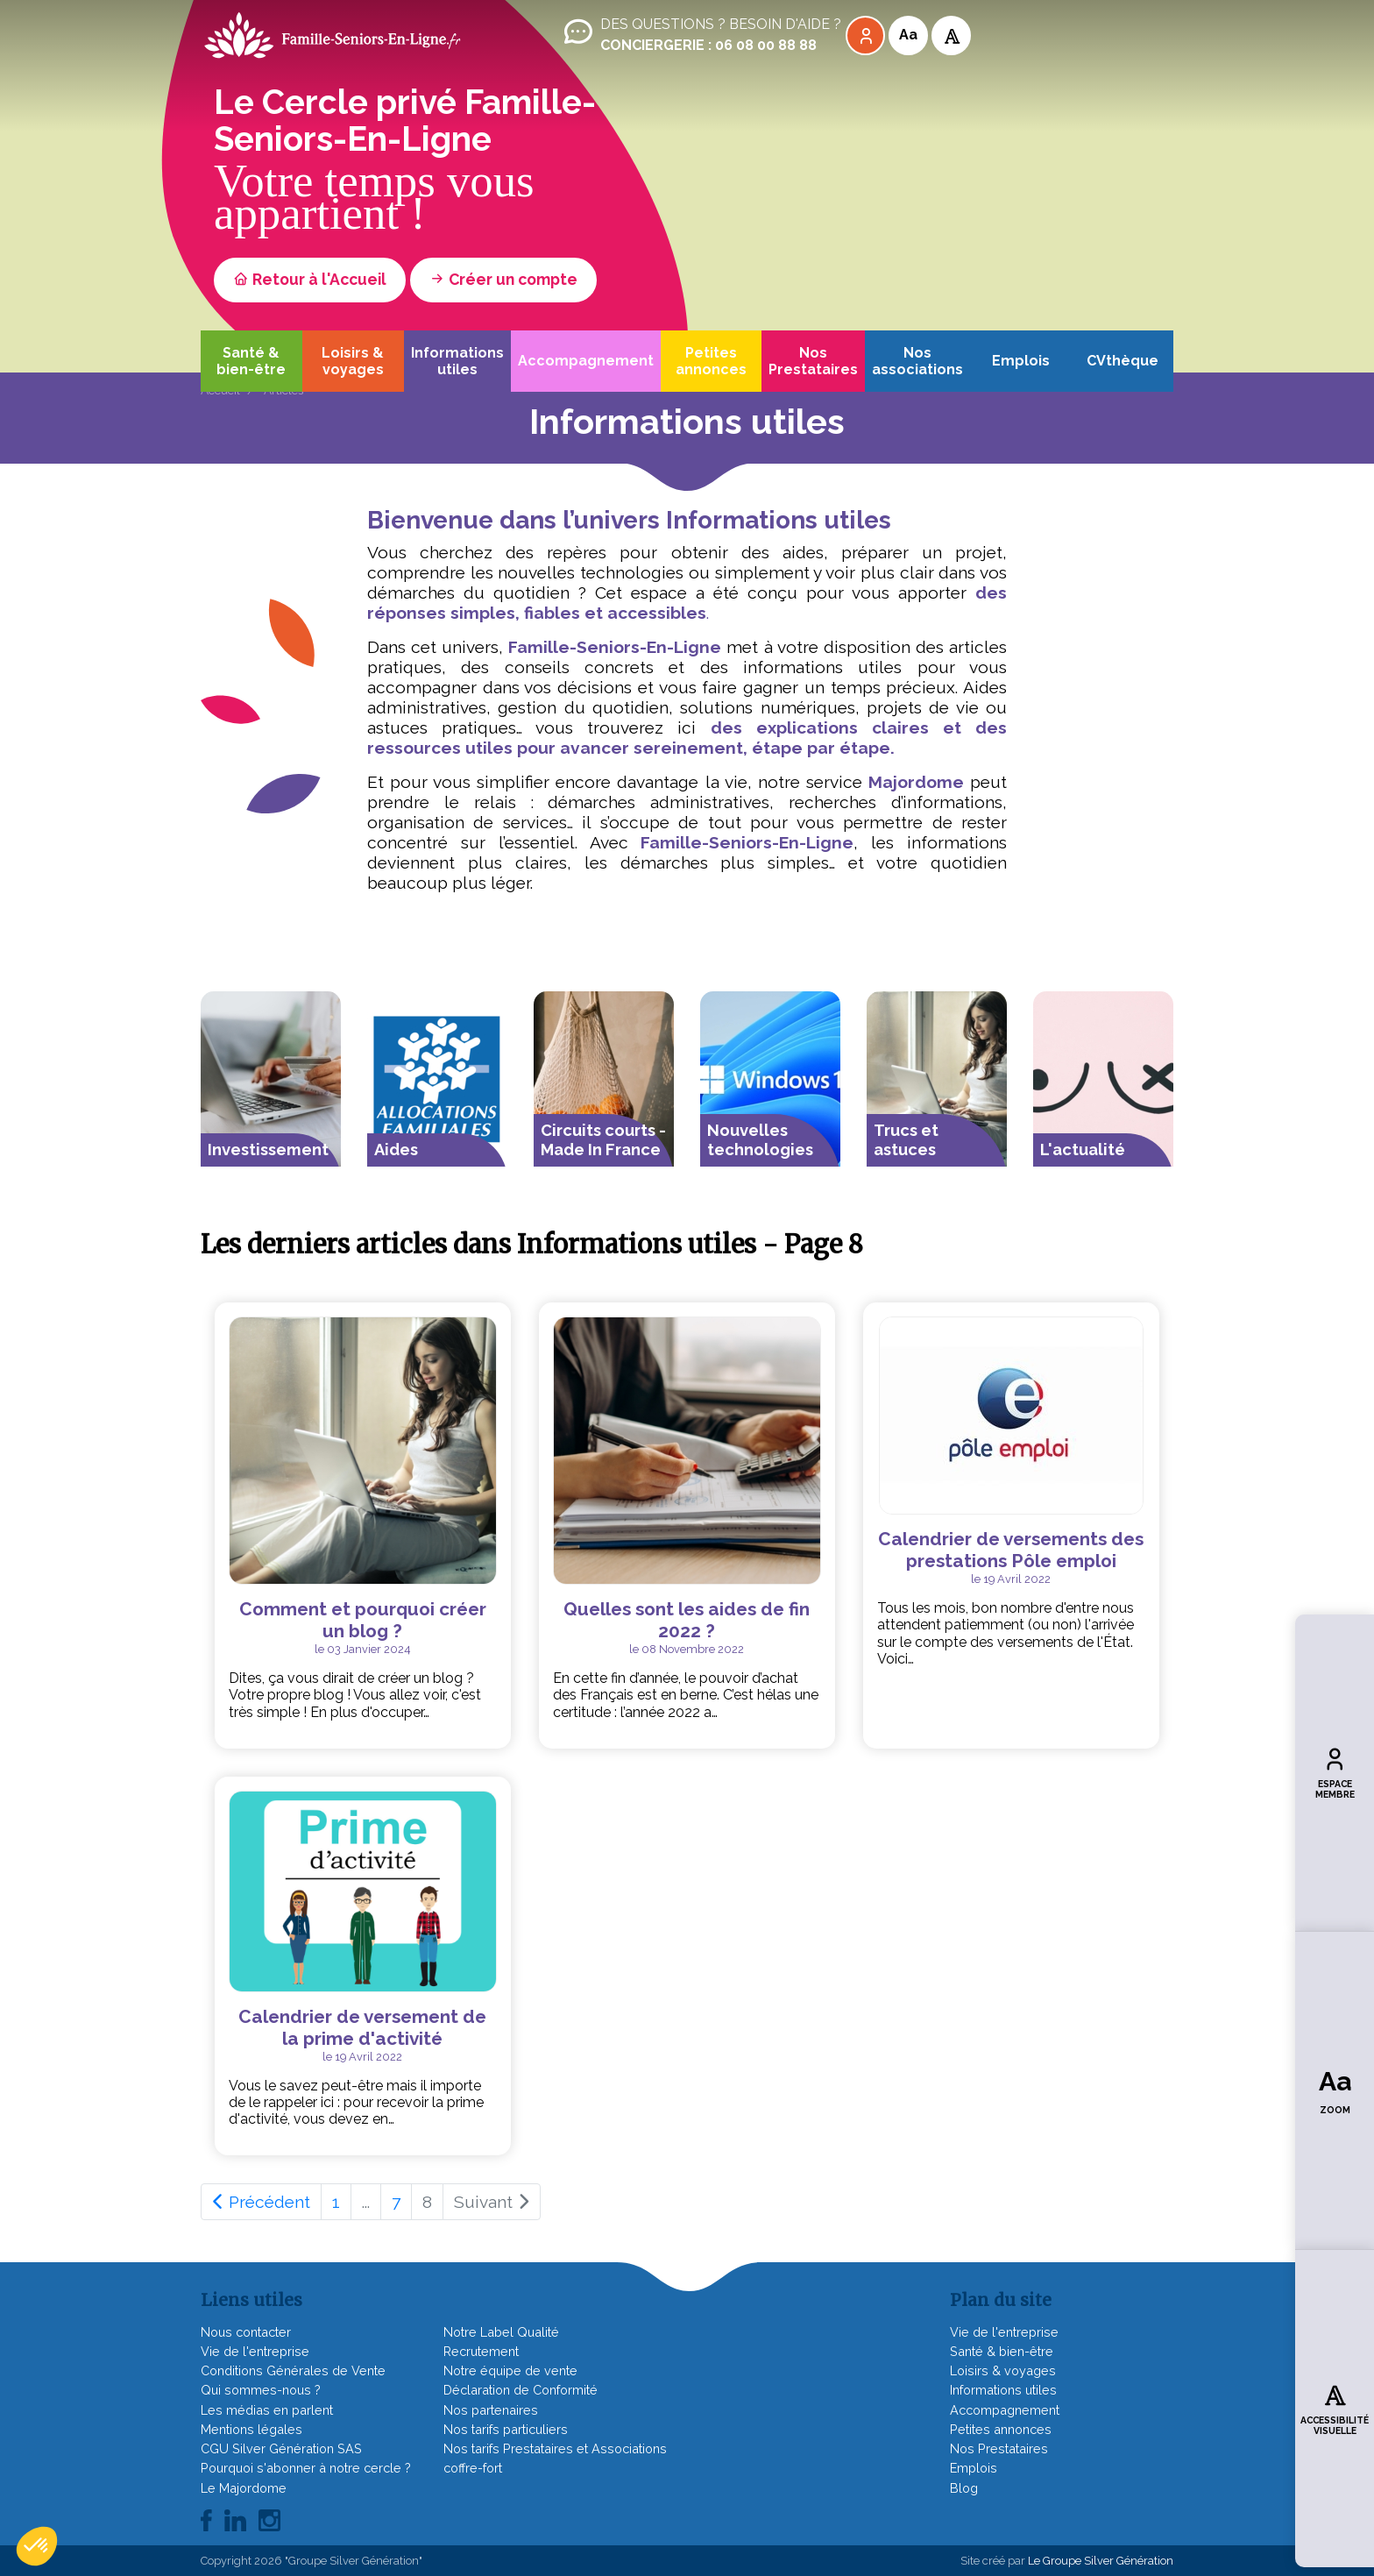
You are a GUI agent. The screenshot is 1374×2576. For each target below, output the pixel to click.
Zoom (1335, 2090)
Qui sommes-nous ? (261, 2389)
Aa (908, 34)
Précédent (261, 2201)
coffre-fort (472, 2467)
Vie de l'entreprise (255, 2351)
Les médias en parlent (267, 2409)
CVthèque (1122, 360)
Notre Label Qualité (501, 2331)
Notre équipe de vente (510, 2370)
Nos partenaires (490, 2409)
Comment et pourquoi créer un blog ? (362, 1620)
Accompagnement (586, 360)
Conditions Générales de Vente (293, 2370)
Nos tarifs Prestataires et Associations (555, 2448)
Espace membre (1335, 1772)
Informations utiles (457, 361)
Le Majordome (244, 2487)
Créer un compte (503, 279)
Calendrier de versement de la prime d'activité (362, 2027)
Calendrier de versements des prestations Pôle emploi (1011, 1550)
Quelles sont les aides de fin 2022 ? (686, 1620)
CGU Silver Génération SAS (281, 2448)
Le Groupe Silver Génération (1100, 2560)
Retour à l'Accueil (309, 279)
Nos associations (917, 361)
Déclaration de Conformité (520, 2389)
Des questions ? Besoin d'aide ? (701, 35)
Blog (964, 2487)
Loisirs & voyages (353, 361)
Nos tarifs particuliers (505, 2429)
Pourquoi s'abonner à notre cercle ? (306, 2467)
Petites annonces (711, 361)
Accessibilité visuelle (1334, 2408)
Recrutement (481, 2351)
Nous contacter (246, 2331)
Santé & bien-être (251, 361)
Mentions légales (251, 2429)
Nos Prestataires (813, 361)
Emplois (1021, 360)
